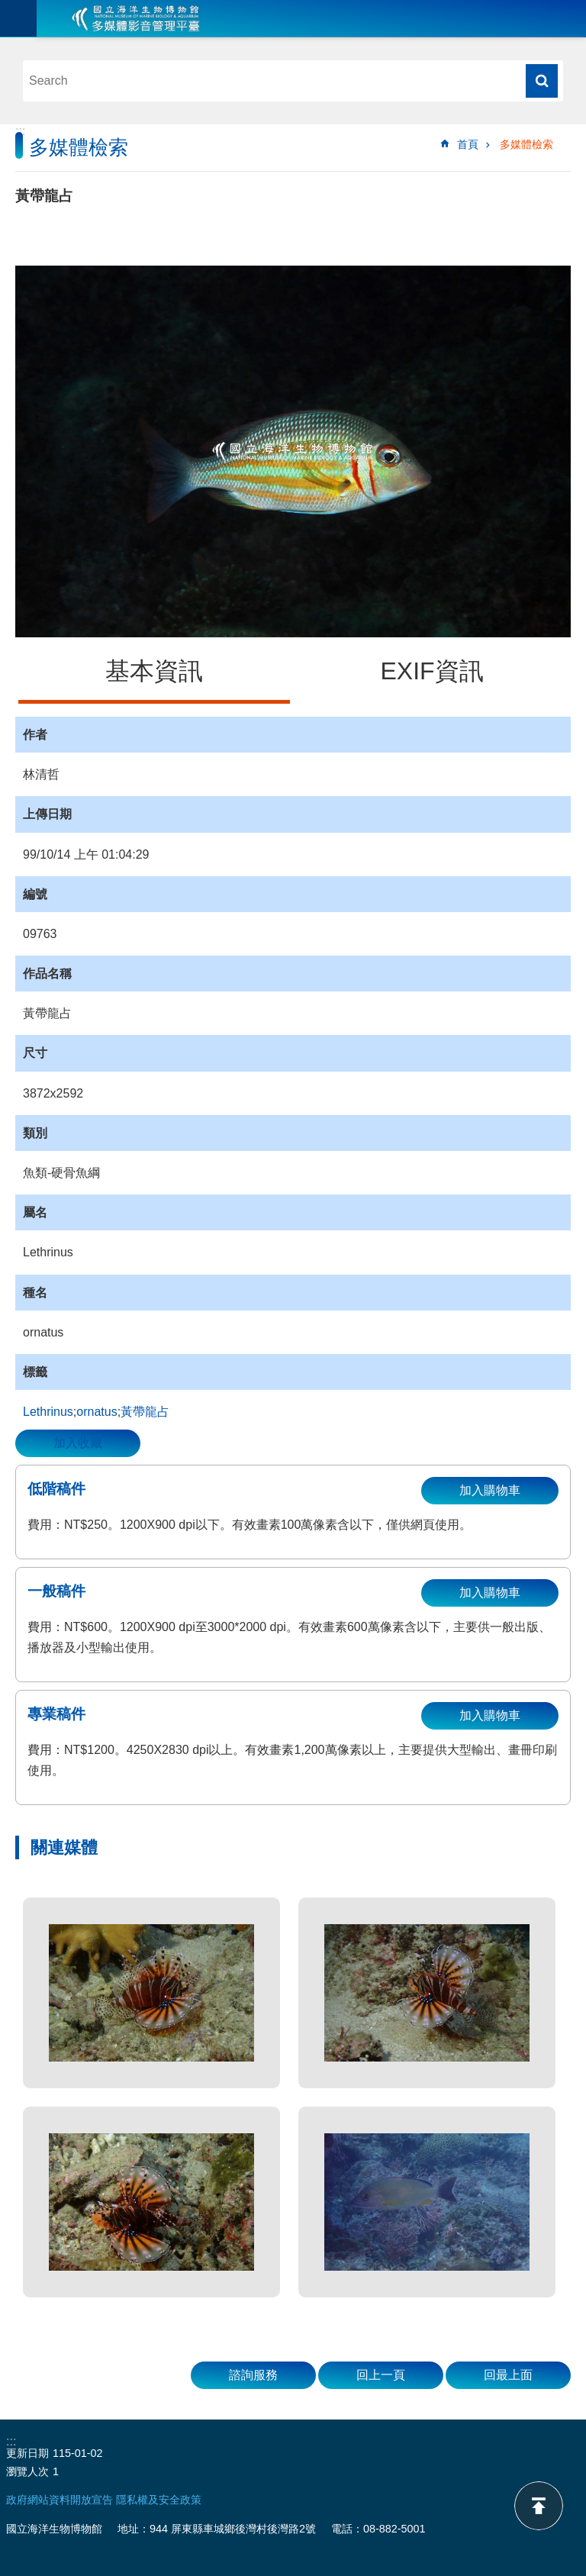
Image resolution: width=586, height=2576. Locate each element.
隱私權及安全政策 (158, 2500)
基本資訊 (154, 671)
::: (20, 130)
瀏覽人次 (27, 2471)
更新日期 (27, 2453)
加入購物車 (489, 1490)
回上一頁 (380, 2374)
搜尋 (542, 81)
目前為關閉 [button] (18, 18)
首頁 (467, 144)
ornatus (96, 1411)
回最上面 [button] (508, 2374)
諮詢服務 (253, 2374)
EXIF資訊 (431, 671)
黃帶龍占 (145, 1411)
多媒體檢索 (526, 144)
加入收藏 (77, 1442)
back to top (538, 2505)
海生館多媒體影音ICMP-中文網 (136, 18)
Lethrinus (48, 1411)
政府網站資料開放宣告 (59, 2500)
